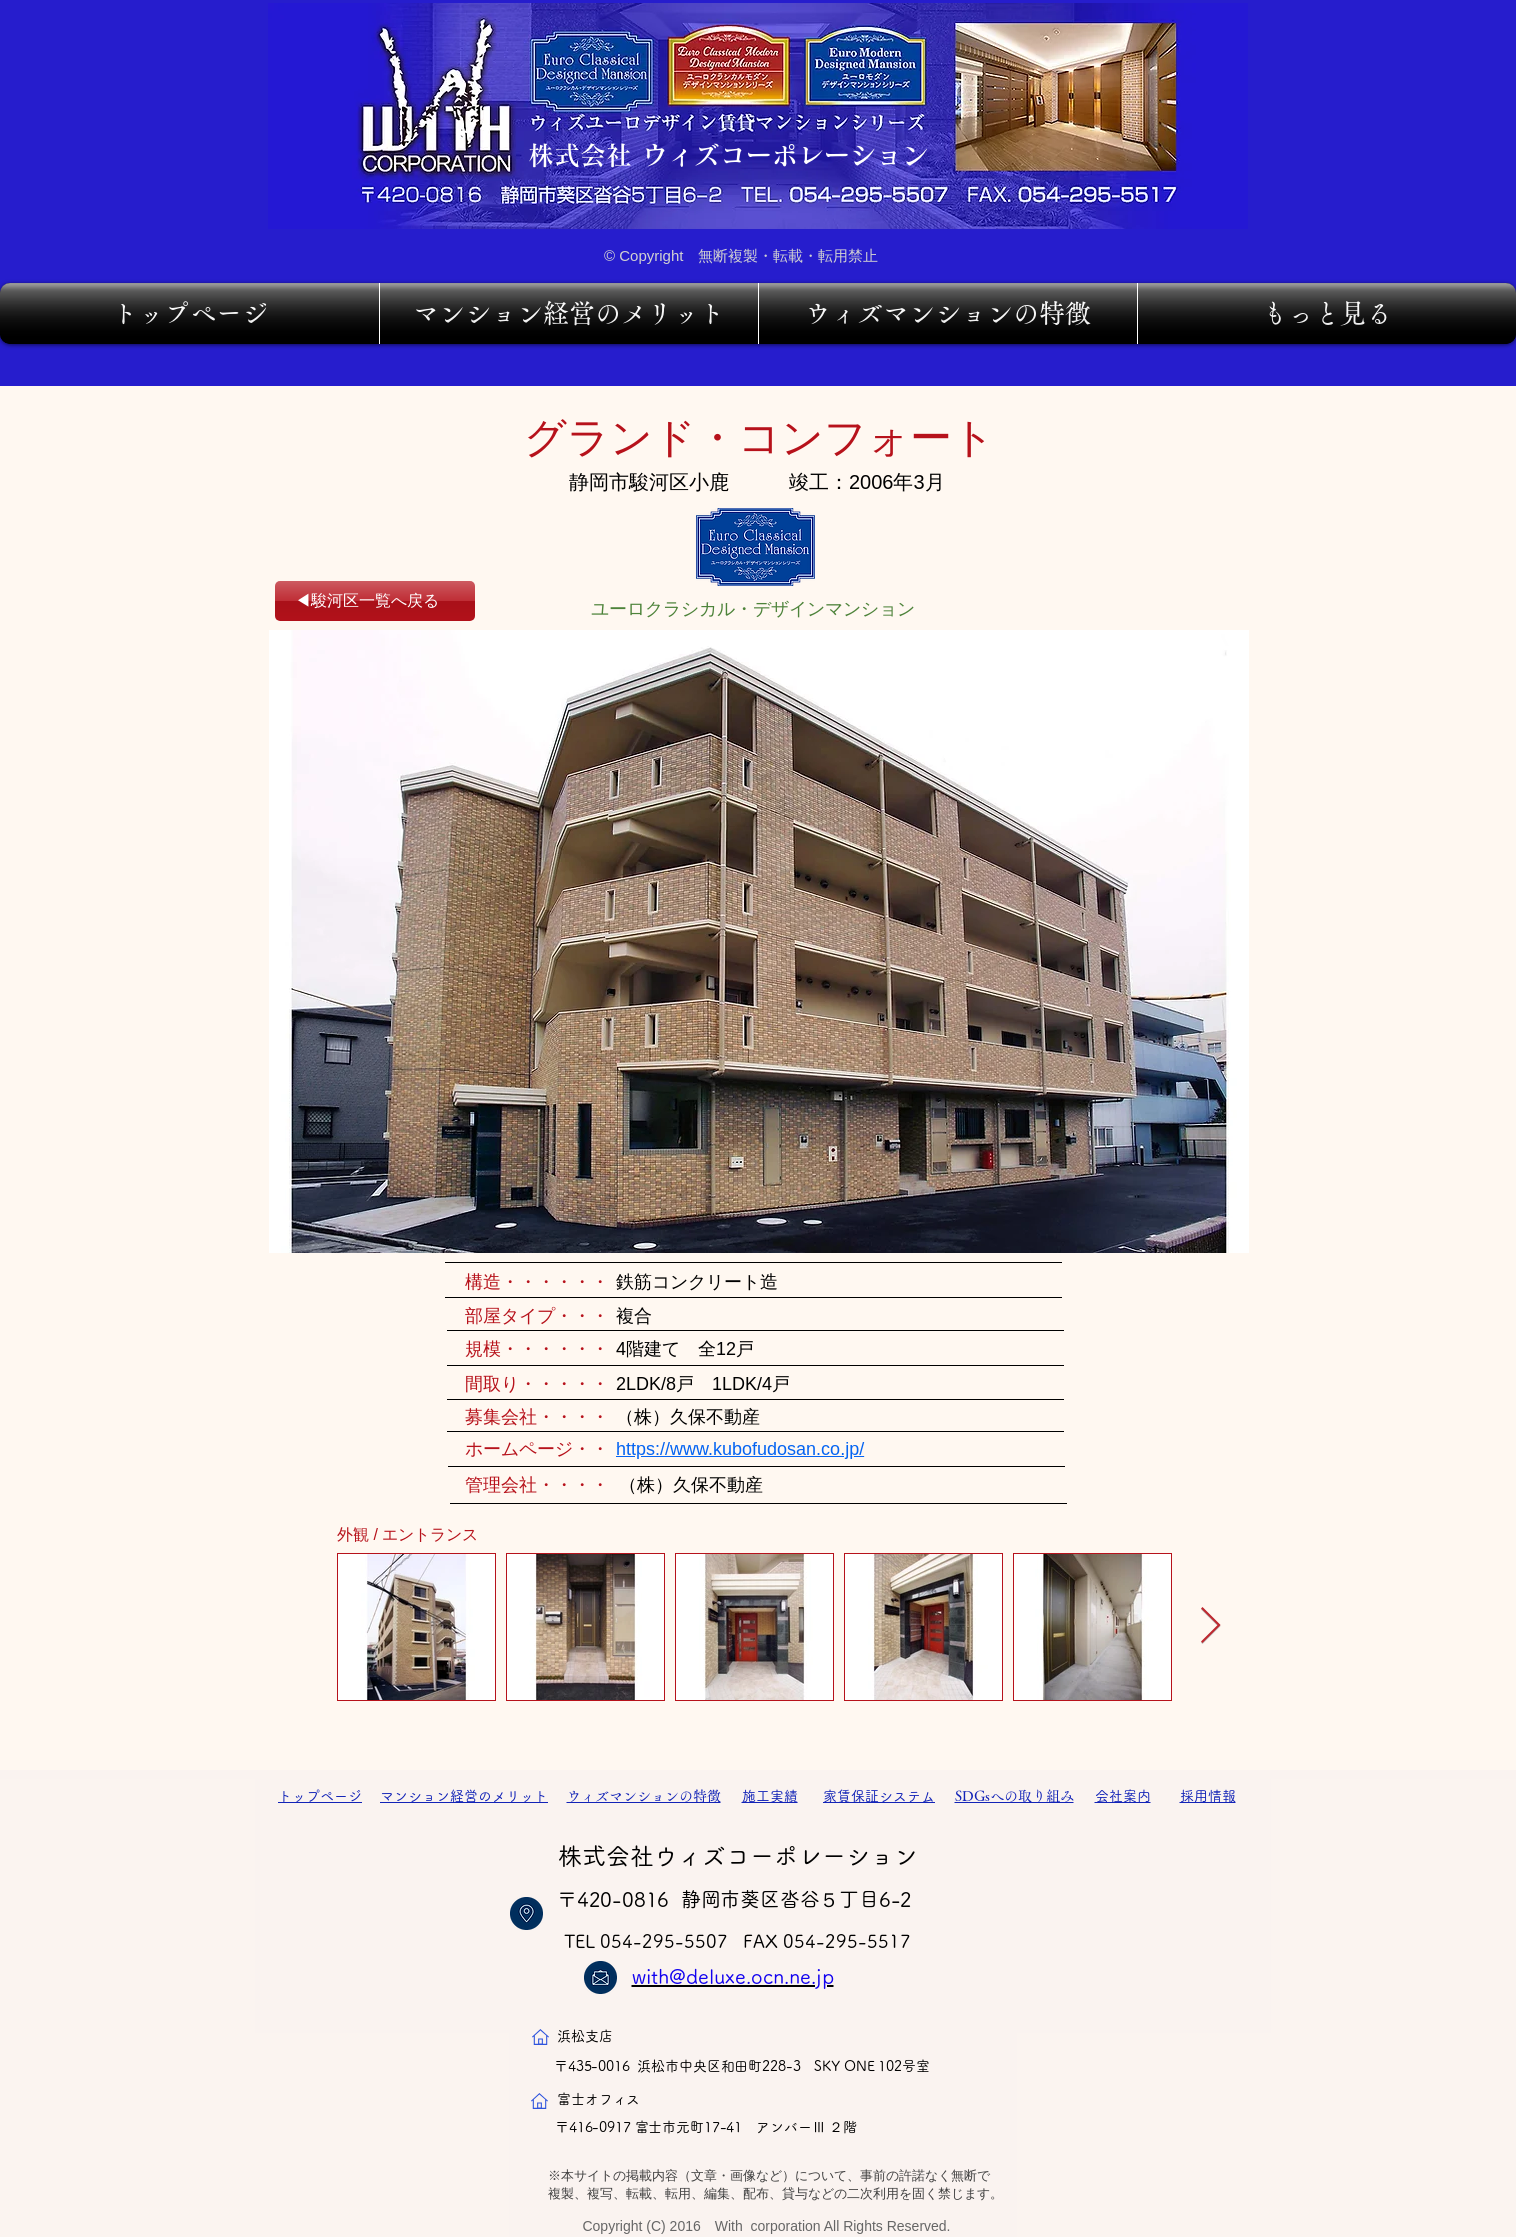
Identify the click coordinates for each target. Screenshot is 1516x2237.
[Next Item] (1210, 1626)
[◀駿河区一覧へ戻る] (375, 601)
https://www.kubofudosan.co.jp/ (740, 1449)
